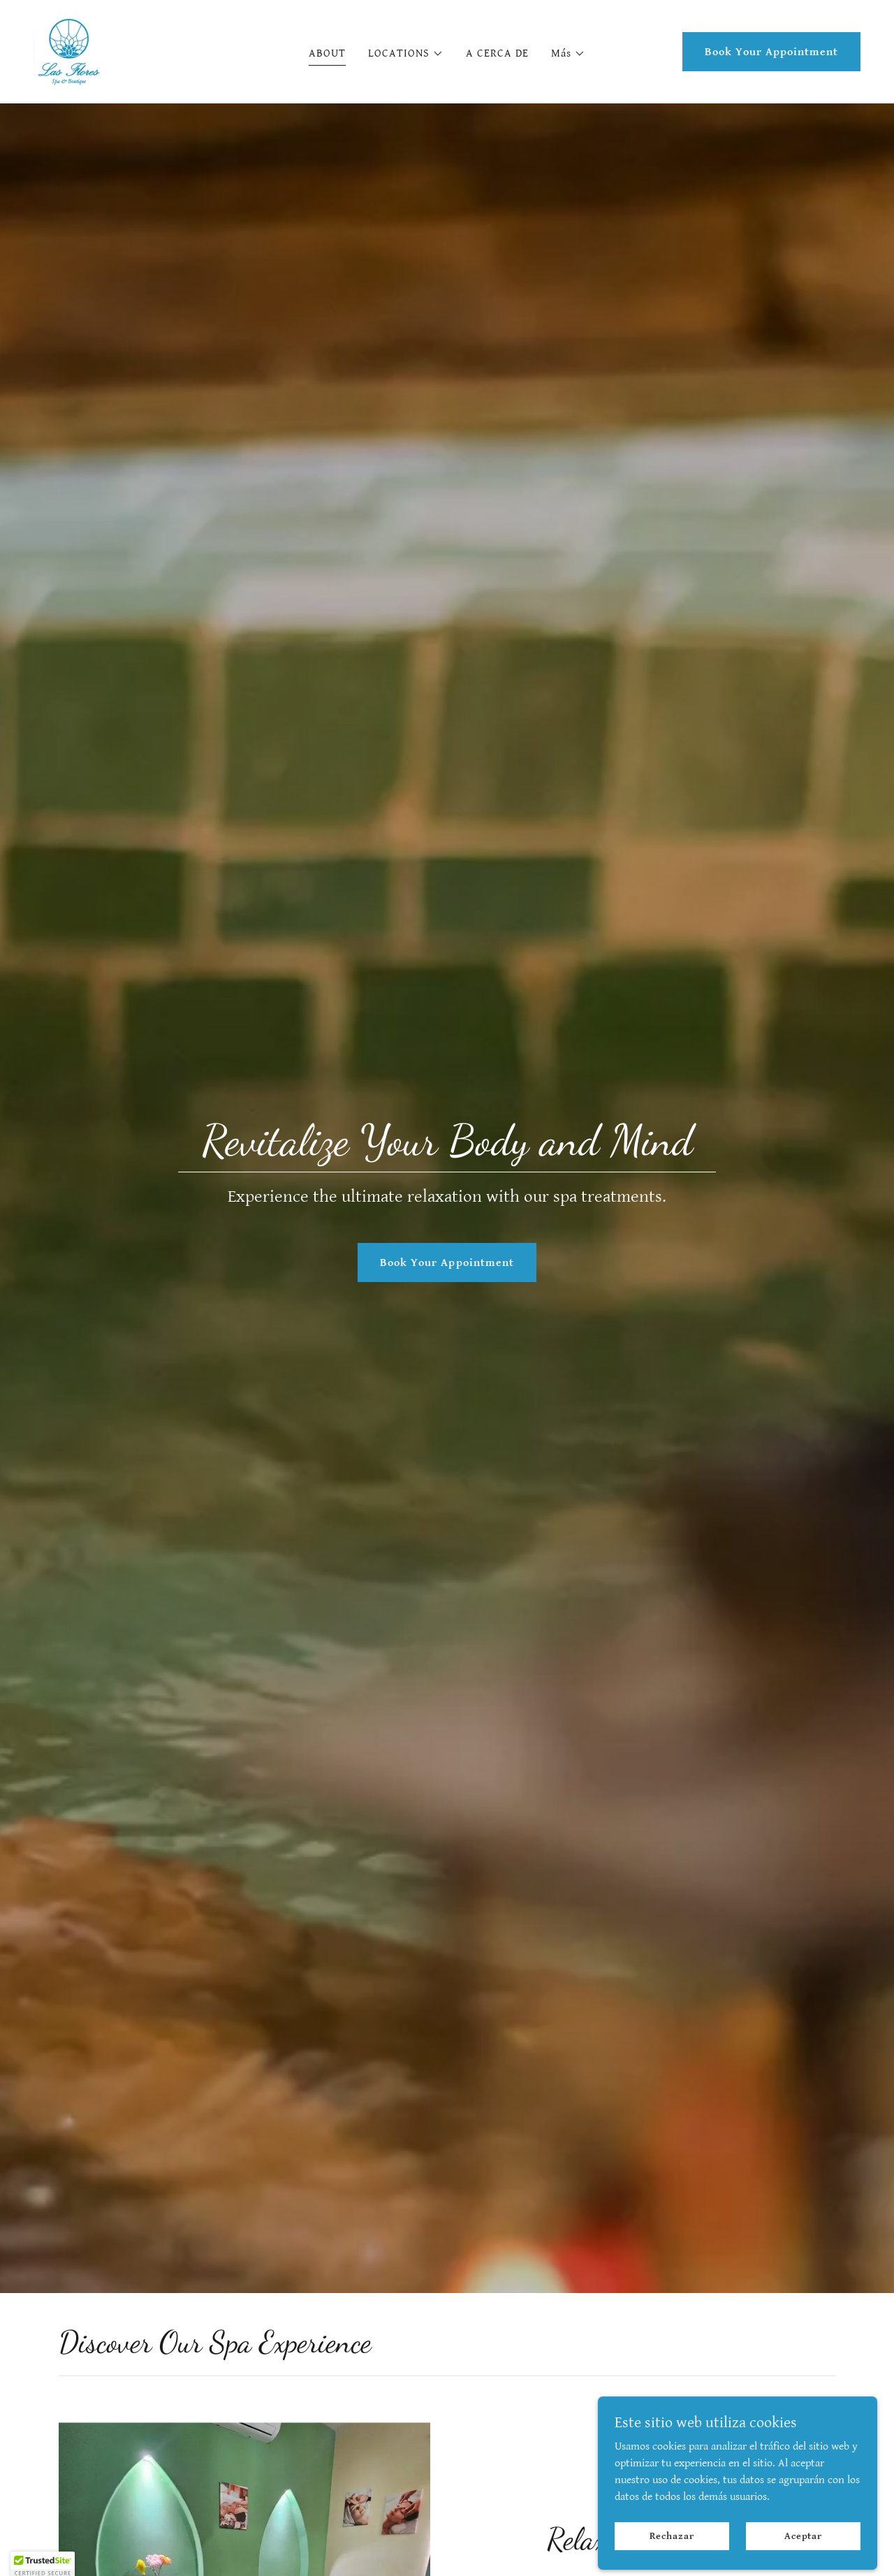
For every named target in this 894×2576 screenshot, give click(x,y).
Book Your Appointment (771, 52)
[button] (406, 53)
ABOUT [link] (327, 53)
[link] (68, 51)
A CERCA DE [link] (497, 53)
